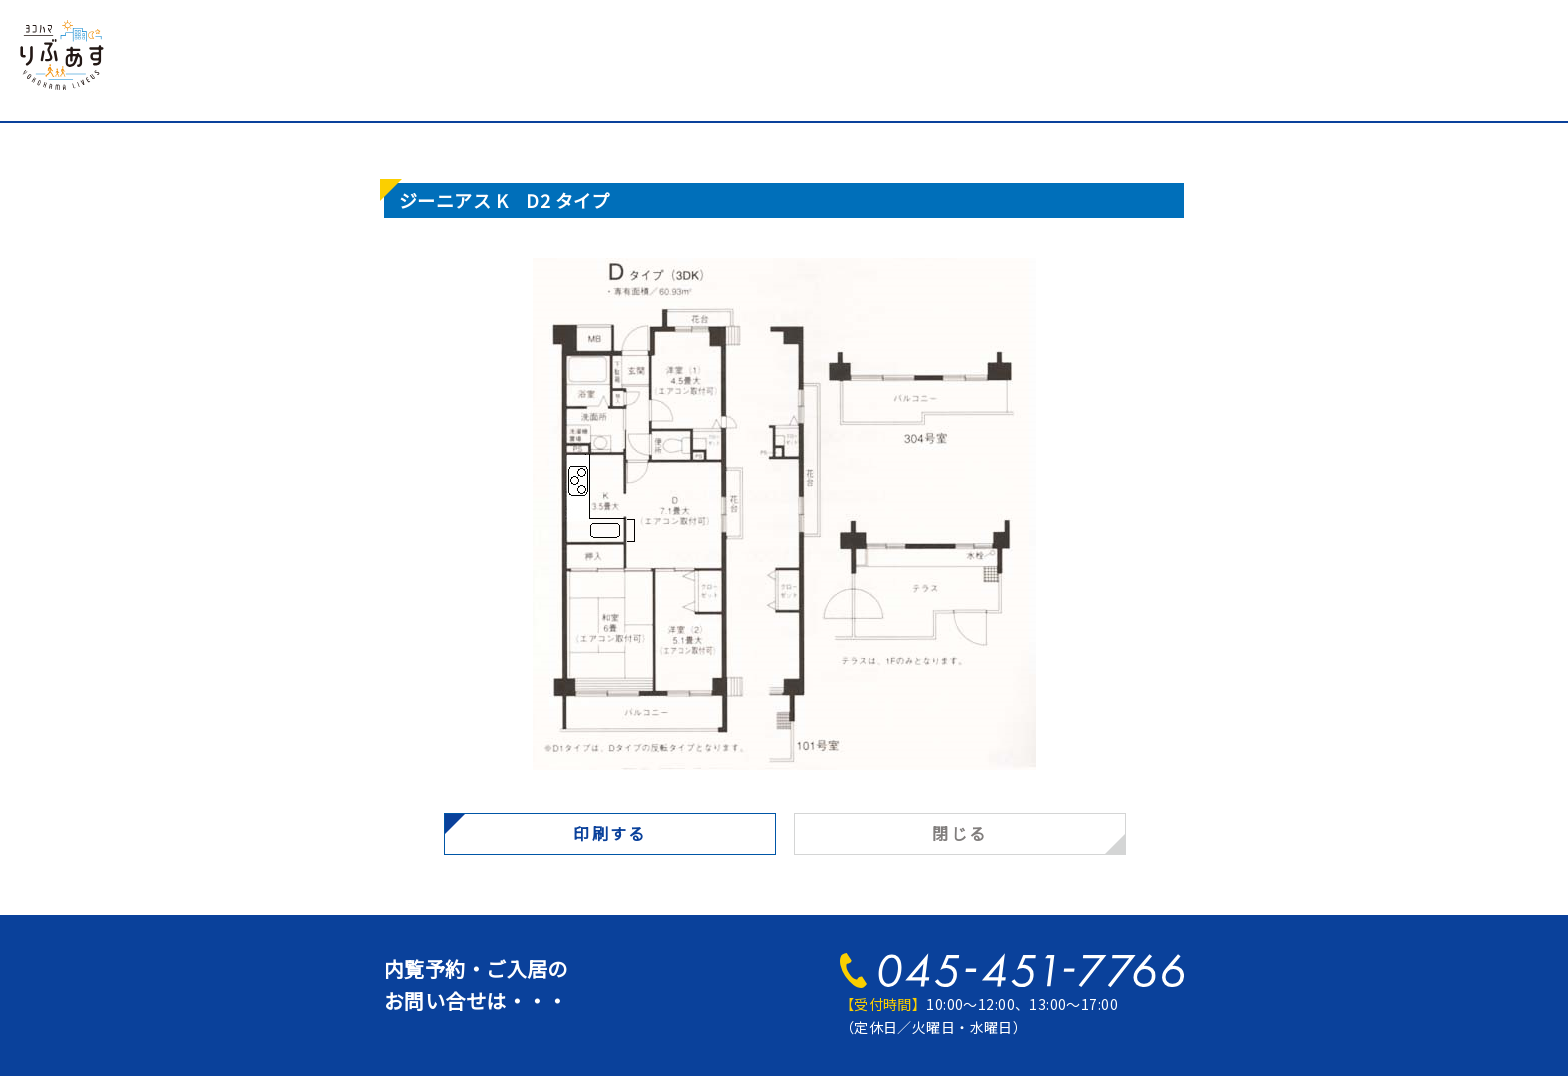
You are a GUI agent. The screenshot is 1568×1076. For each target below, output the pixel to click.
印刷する (610, 833)
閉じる (959, 833)
